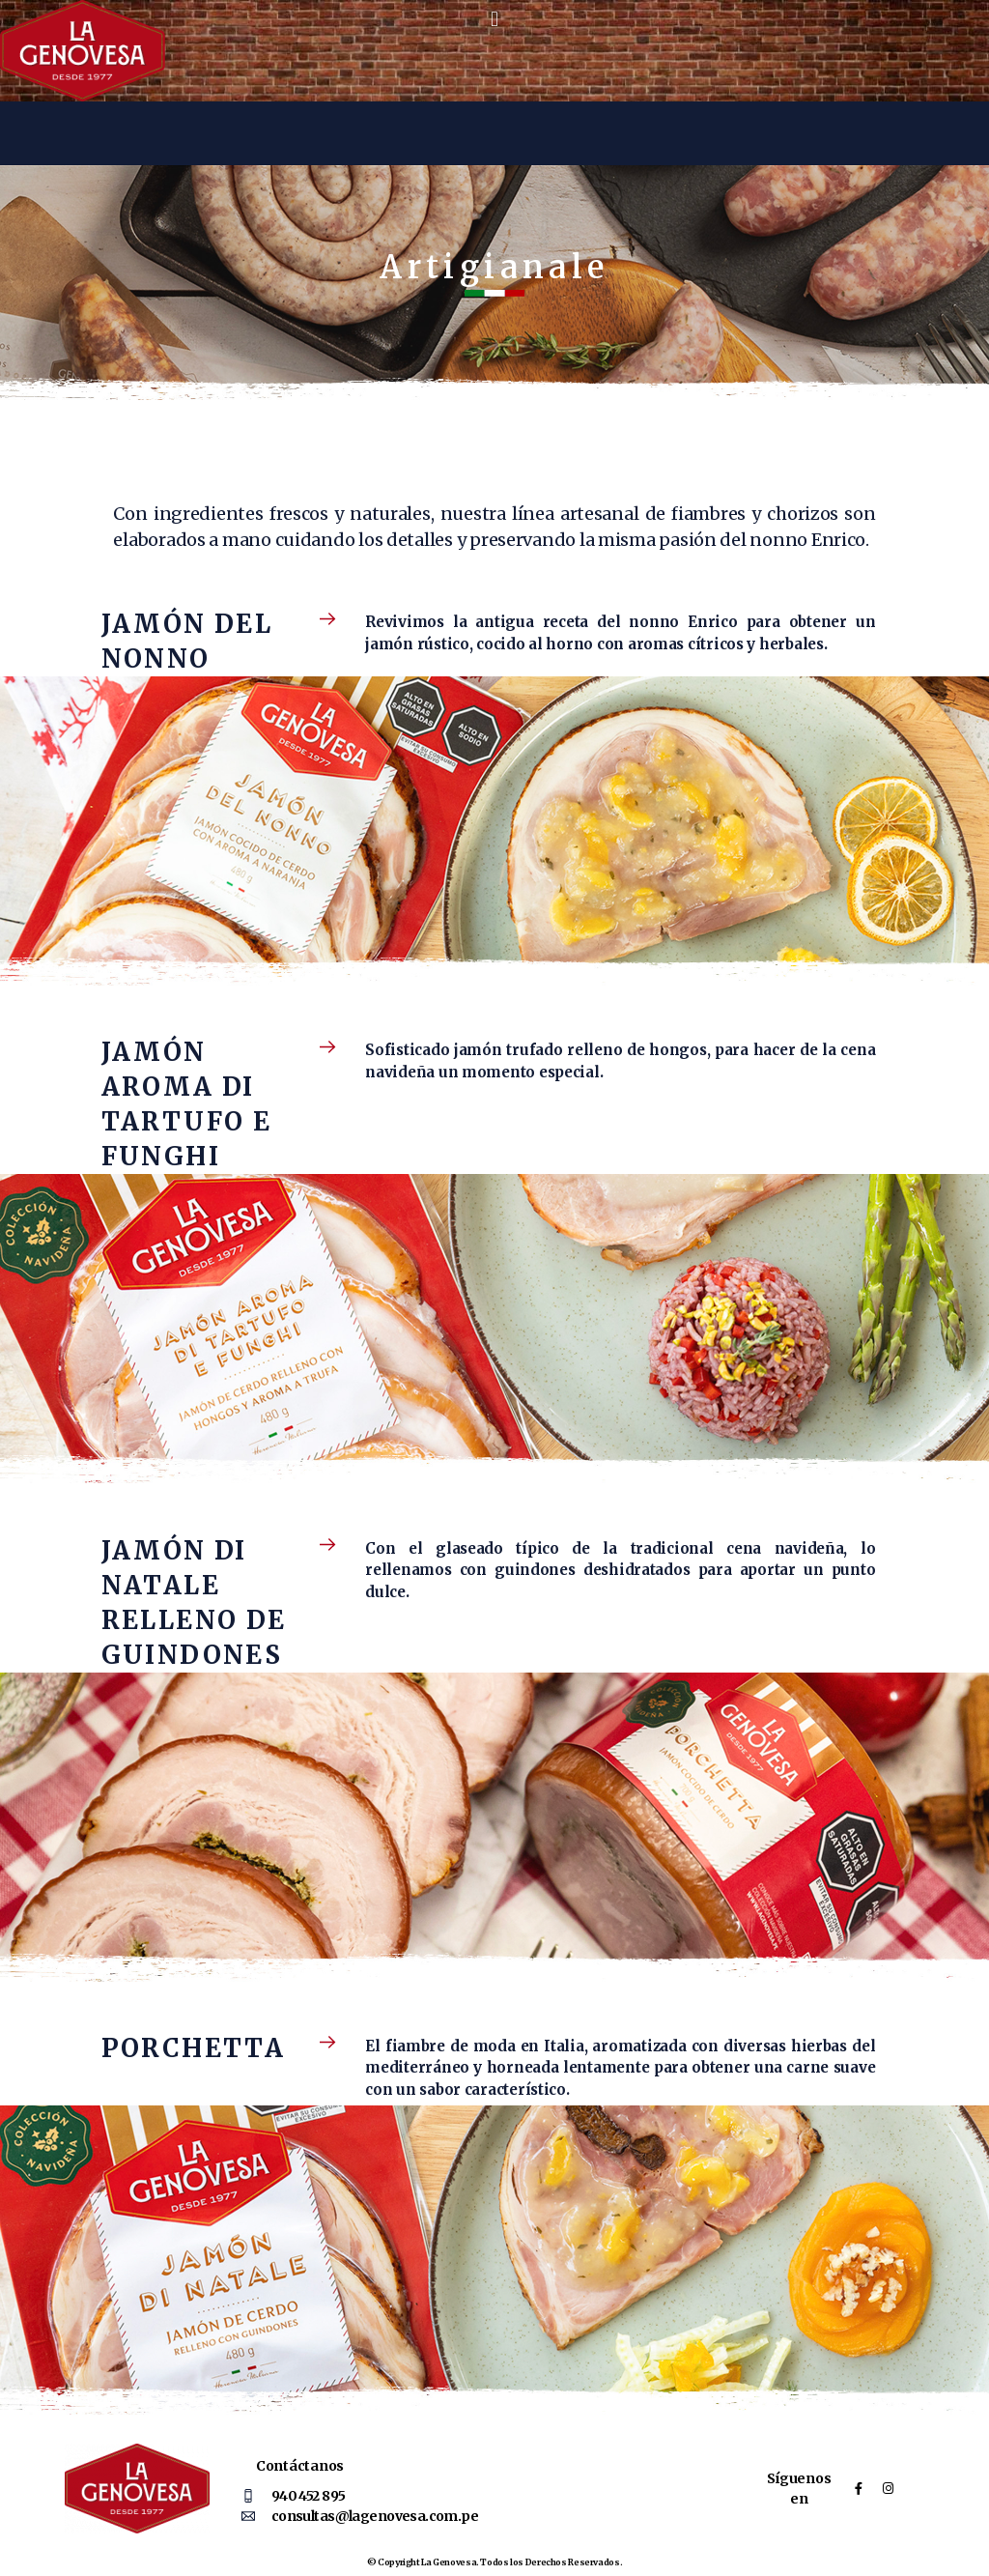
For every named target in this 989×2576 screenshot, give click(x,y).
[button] (495, 18)
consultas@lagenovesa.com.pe (374, 2516)
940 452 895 (308, 2495)
